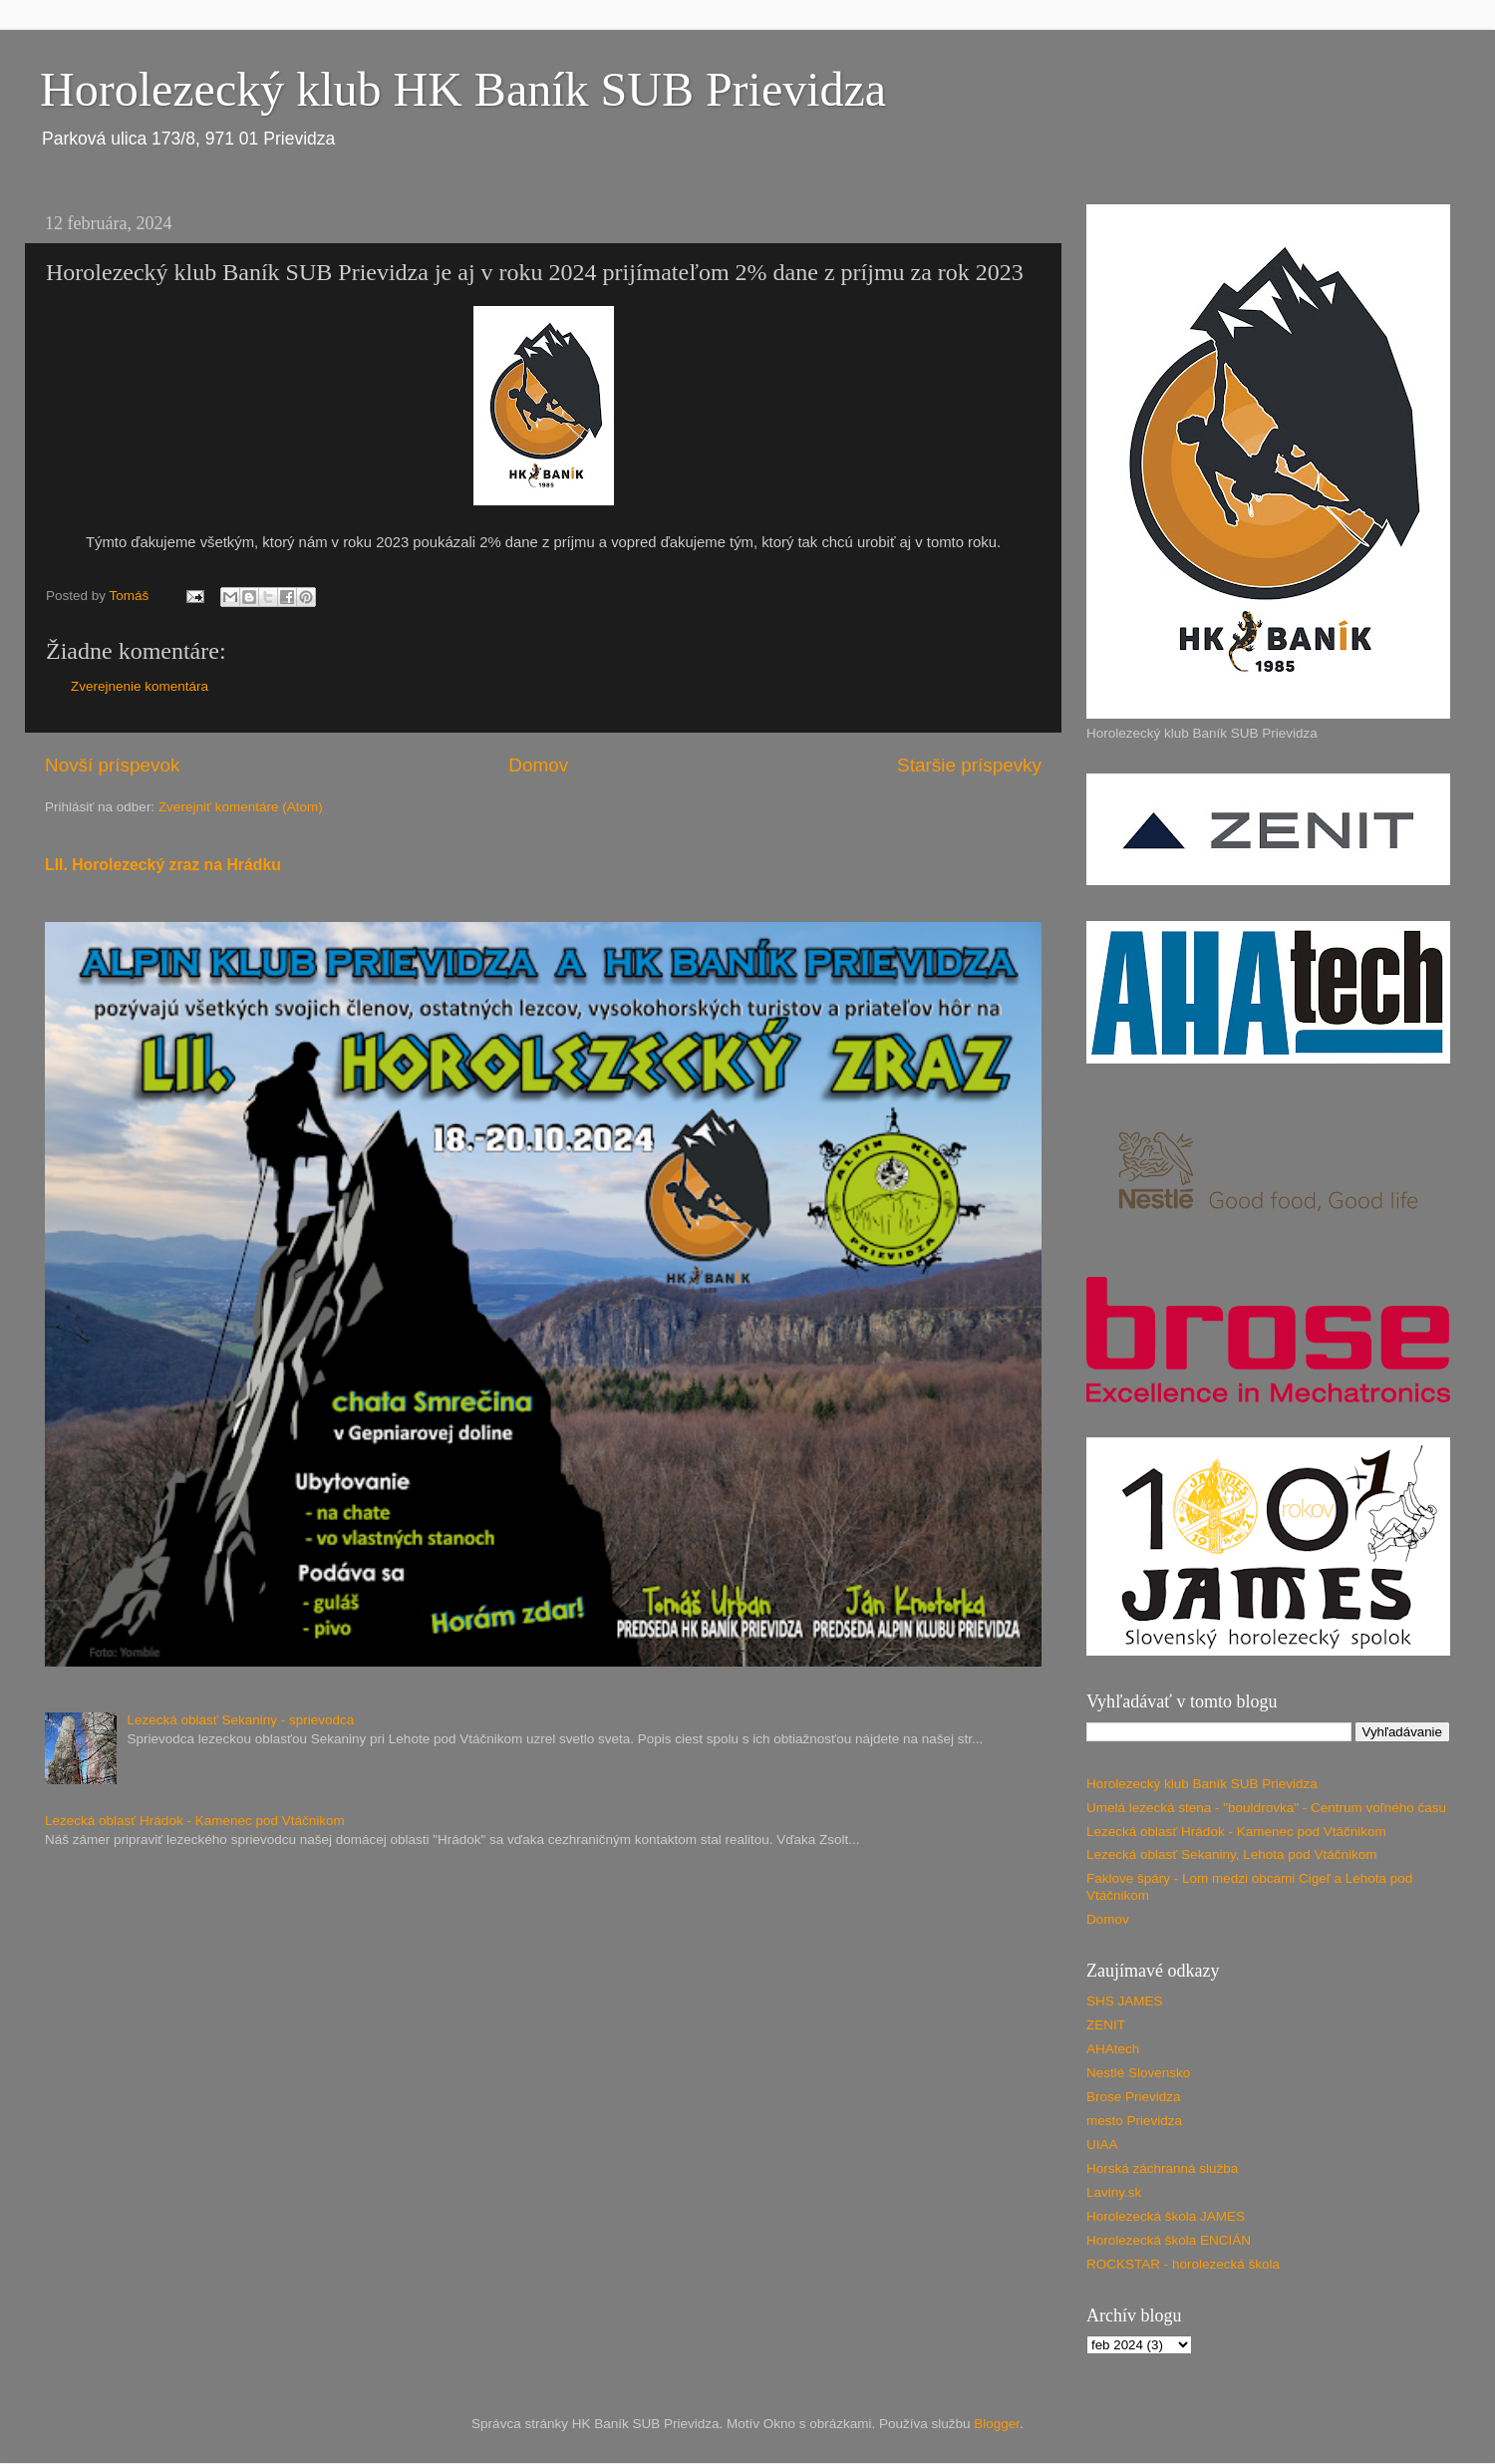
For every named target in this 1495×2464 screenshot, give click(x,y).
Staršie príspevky (969, 765)
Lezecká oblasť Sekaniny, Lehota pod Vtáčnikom (1231, 1854)
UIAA (1102, 2144)
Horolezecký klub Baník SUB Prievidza (1202, 1783)
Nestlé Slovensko (1138, 2072)
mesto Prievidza (1134, 2120)
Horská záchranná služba (1162, 2168)
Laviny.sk (1113, 2192)
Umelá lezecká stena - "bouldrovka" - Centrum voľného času (1266, 1807)
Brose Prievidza (1133, 2096)
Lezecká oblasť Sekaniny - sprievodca (240, 1719)
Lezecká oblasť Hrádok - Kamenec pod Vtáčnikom (195, 1820)
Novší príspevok (112, 765)
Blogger (997, 2423)
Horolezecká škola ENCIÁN (1168, 2240)
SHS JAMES (1124, 2001)
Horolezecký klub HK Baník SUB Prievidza (463, 89)
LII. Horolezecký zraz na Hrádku (163, 864)
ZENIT (1105, 2024)
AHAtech (1112, 2048)
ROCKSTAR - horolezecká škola (1183, 2264)
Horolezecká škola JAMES (1165, 2216)
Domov (538, 765)
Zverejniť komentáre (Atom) (240, 806)
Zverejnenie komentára (139, 686)
